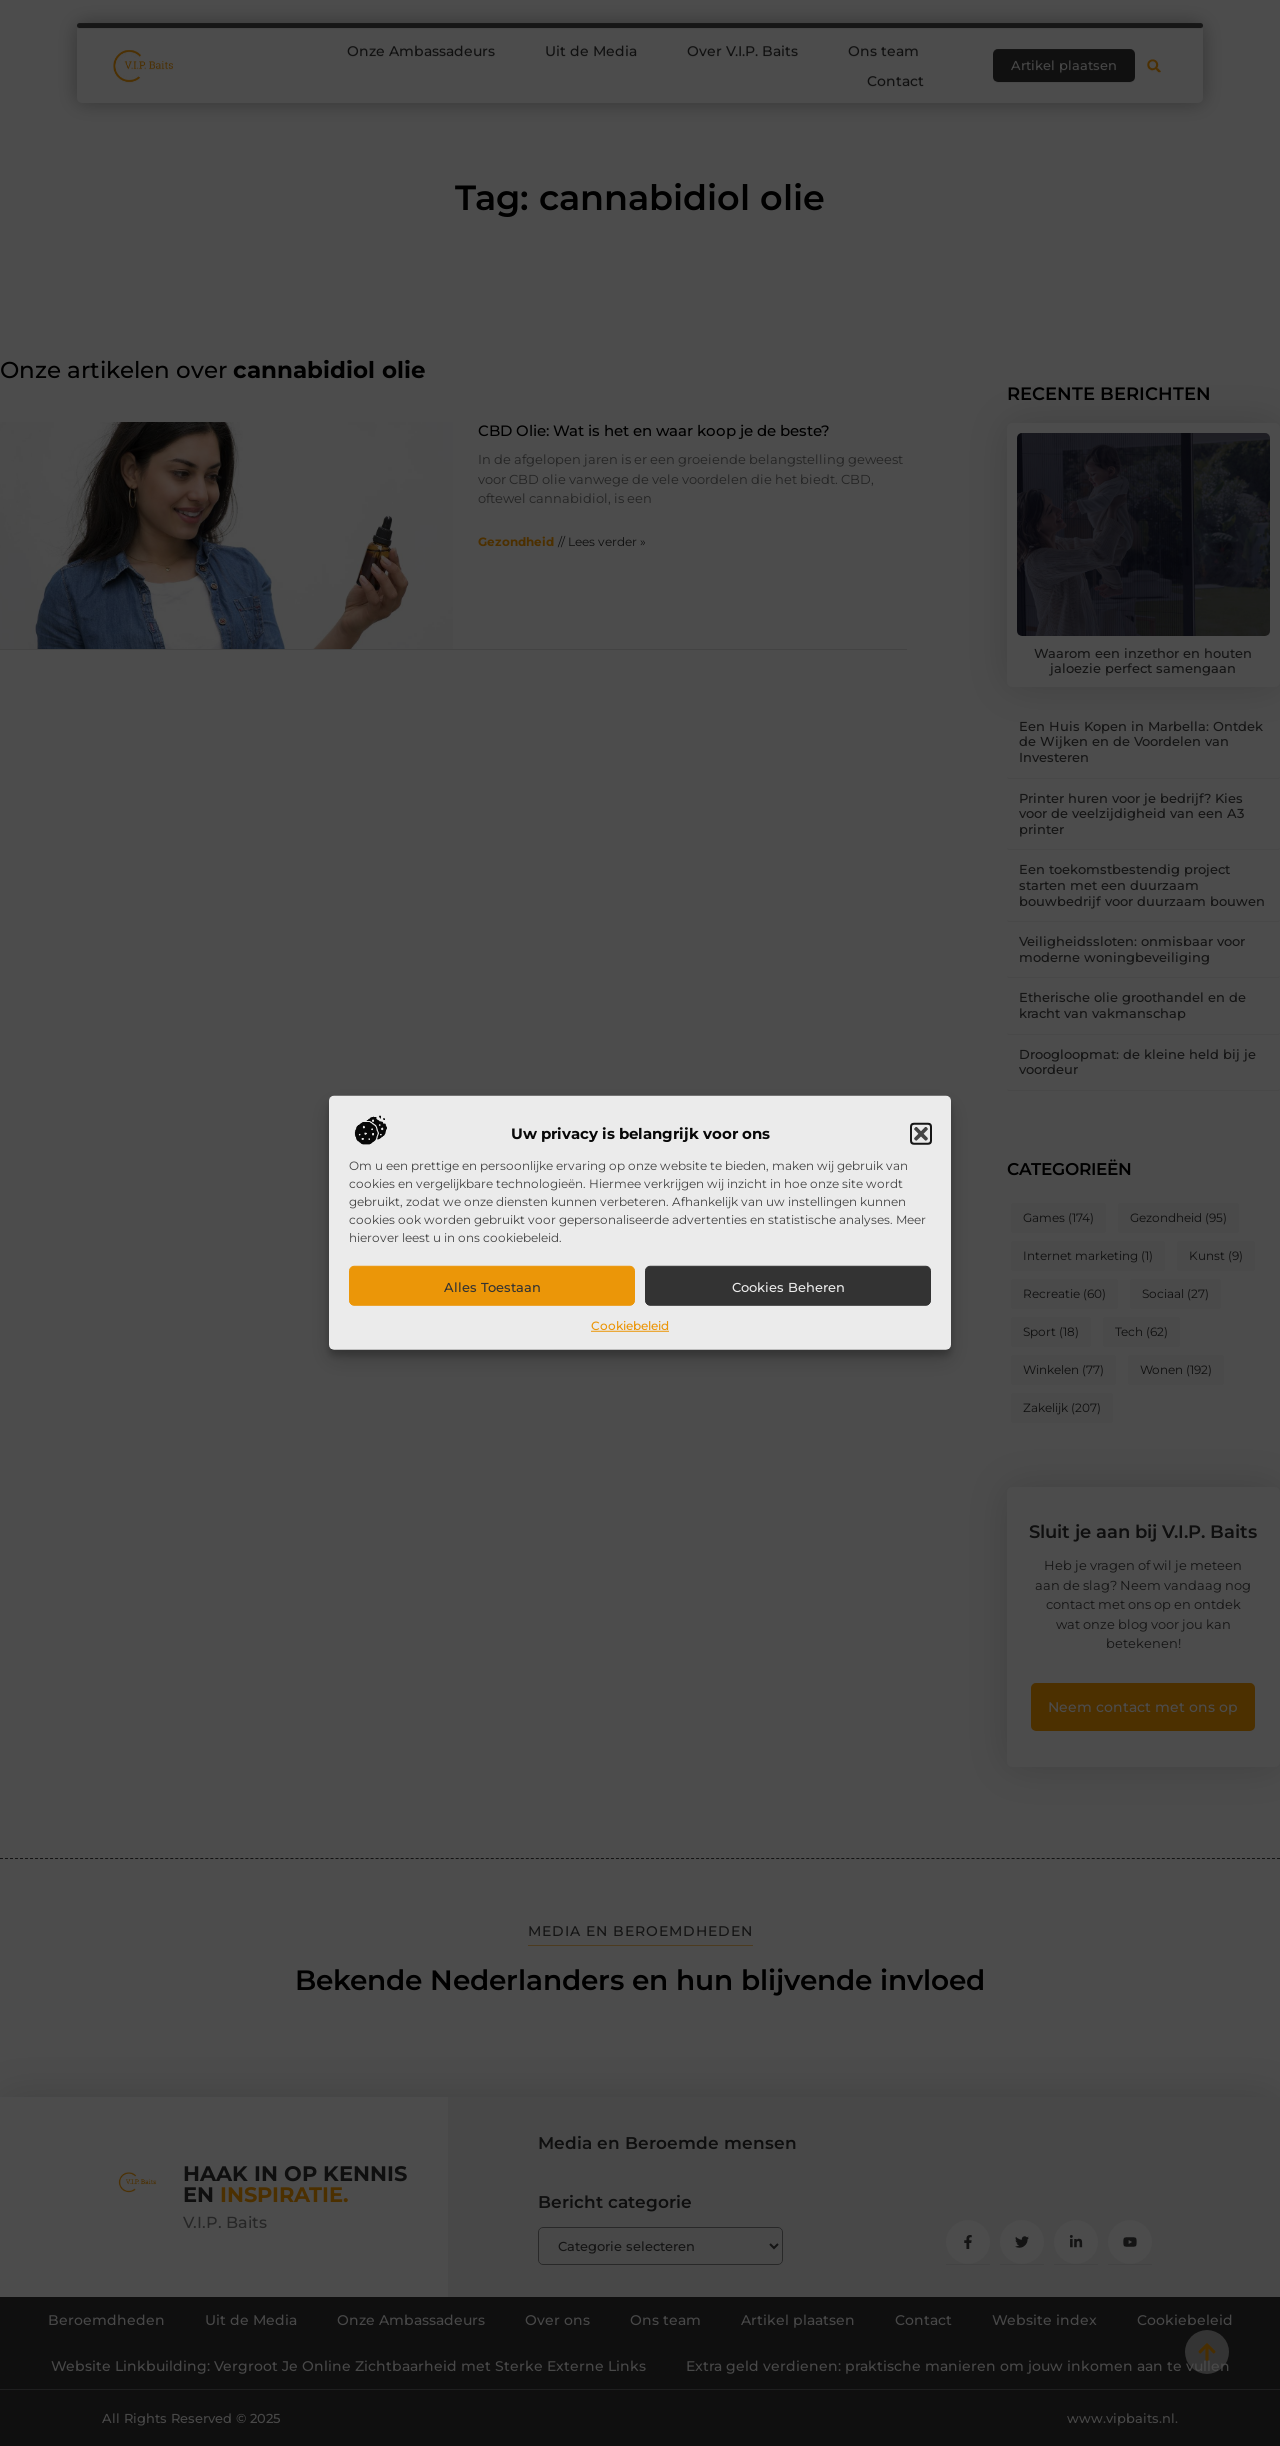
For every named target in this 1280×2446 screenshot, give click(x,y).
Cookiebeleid (630, 1325)
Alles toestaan (492, 1287)
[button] (921, 1134)
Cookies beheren (788, 1287)
